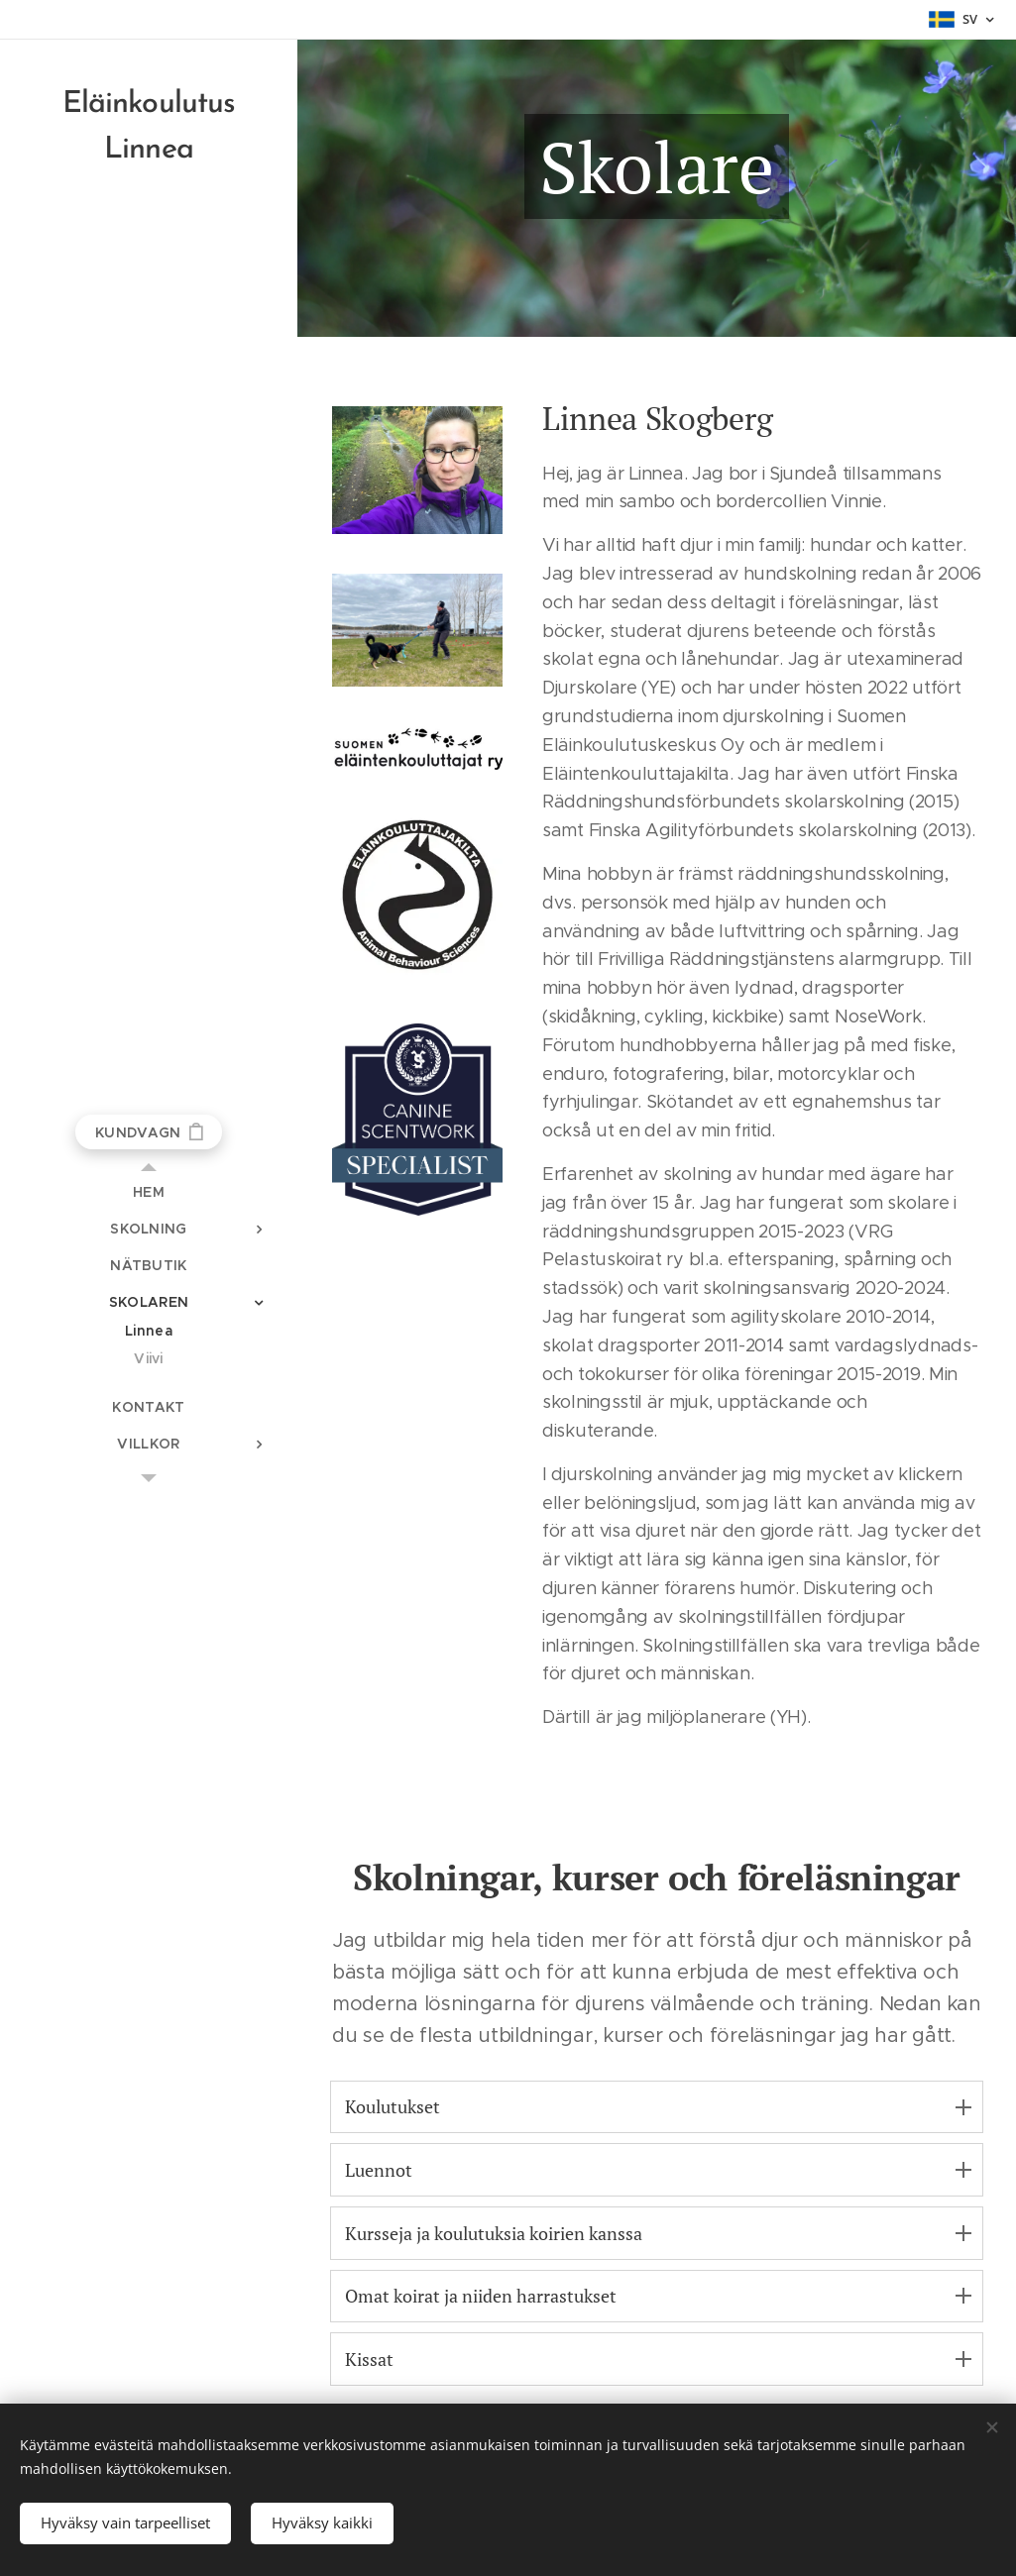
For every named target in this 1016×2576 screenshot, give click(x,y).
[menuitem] (148, 1192)
